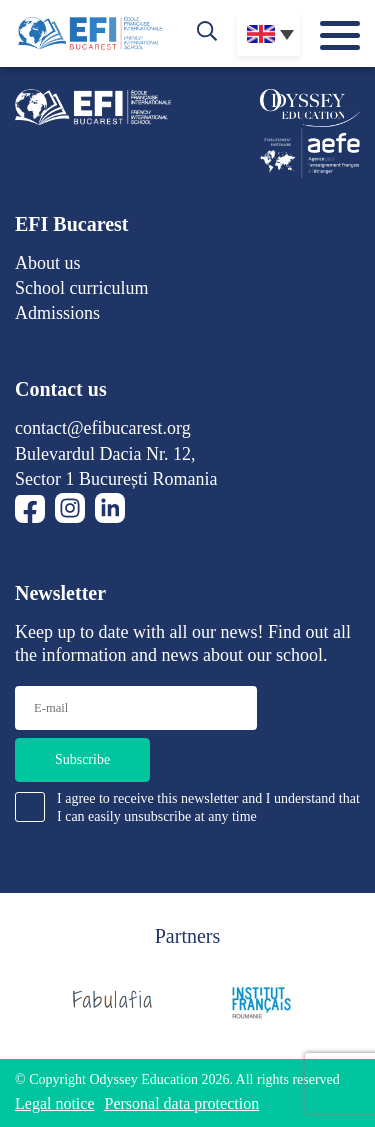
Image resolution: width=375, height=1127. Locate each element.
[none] (268, 34)
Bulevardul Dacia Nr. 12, (105, 454)
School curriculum (81, 288)
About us (48, 263)
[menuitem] (268, 34)
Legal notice (55, 1103)
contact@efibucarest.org (103, 428)
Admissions (57, 313)
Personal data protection (182, 1103)
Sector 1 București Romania (116, 479)
